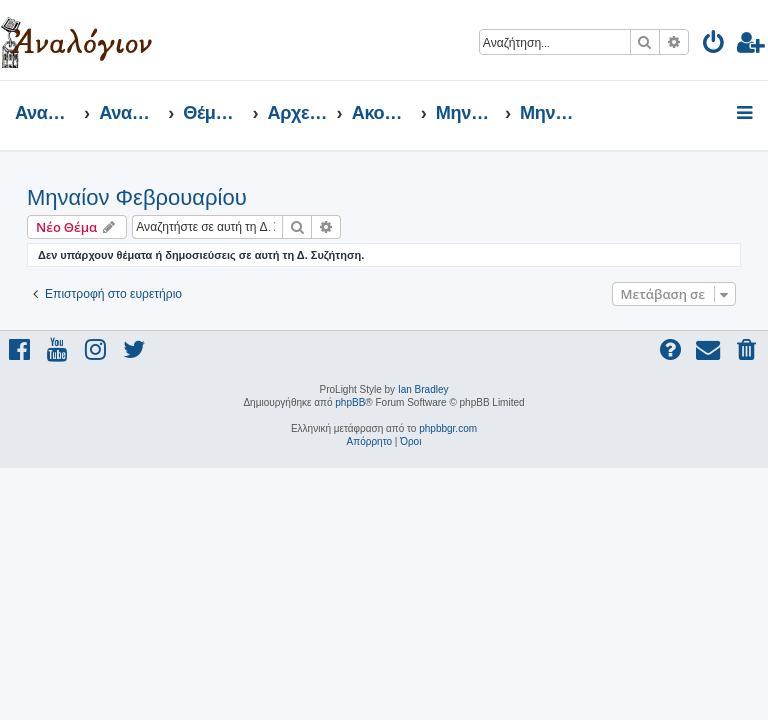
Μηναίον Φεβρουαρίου (137, 197)
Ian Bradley (423, 389)
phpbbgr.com (448, 428)
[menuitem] (714, 45)
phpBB (350, 402)
